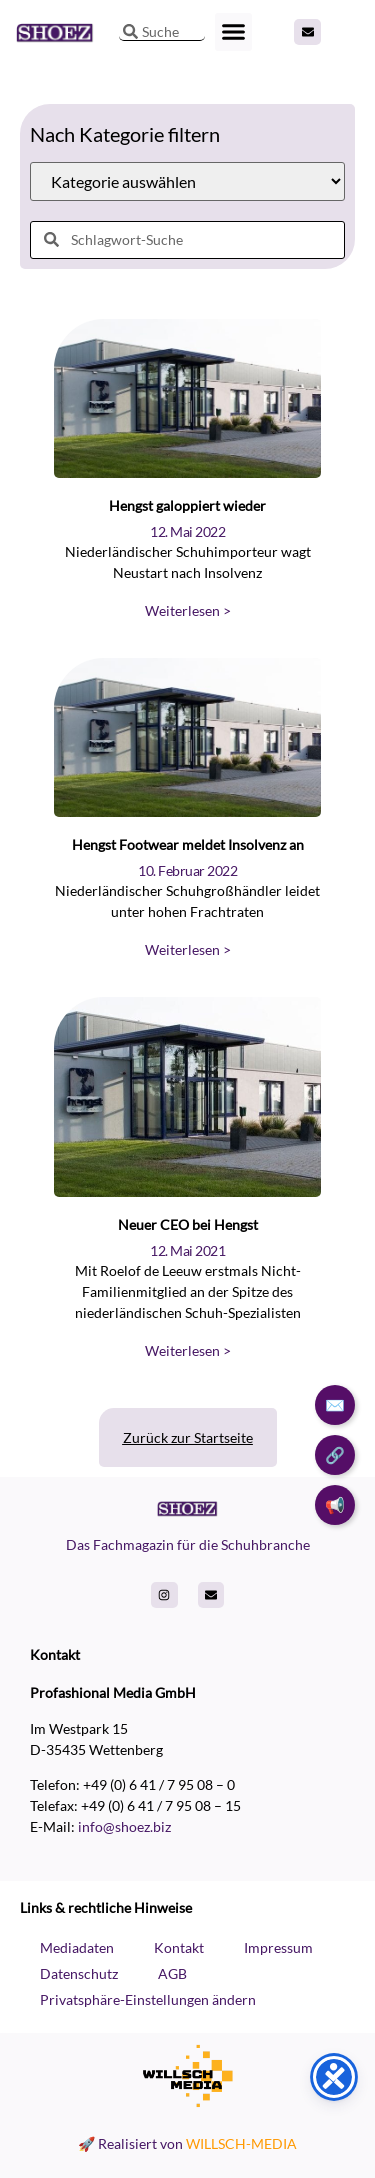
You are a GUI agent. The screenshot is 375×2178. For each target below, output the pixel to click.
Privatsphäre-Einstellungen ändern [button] (148, 1999)
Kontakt (179, 1947)
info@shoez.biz (124, 1826)
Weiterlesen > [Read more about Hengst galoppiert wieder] (188, 610)
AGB (172, 1973)
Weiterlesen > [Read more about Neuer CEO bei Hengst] (188, 1350)
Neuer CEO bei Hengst (188, 1224)
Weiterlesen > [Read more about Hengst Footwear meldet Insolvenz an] (188, 949)
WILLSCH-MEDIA (241, 2143)
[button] (234, 32)
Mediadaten (77, 1947)
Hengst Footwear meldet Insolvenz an (188, 844)
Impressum (278, 1947)
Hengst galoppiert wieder (187, 505)
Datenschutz (79, 1973)
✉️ (335, 1404)
